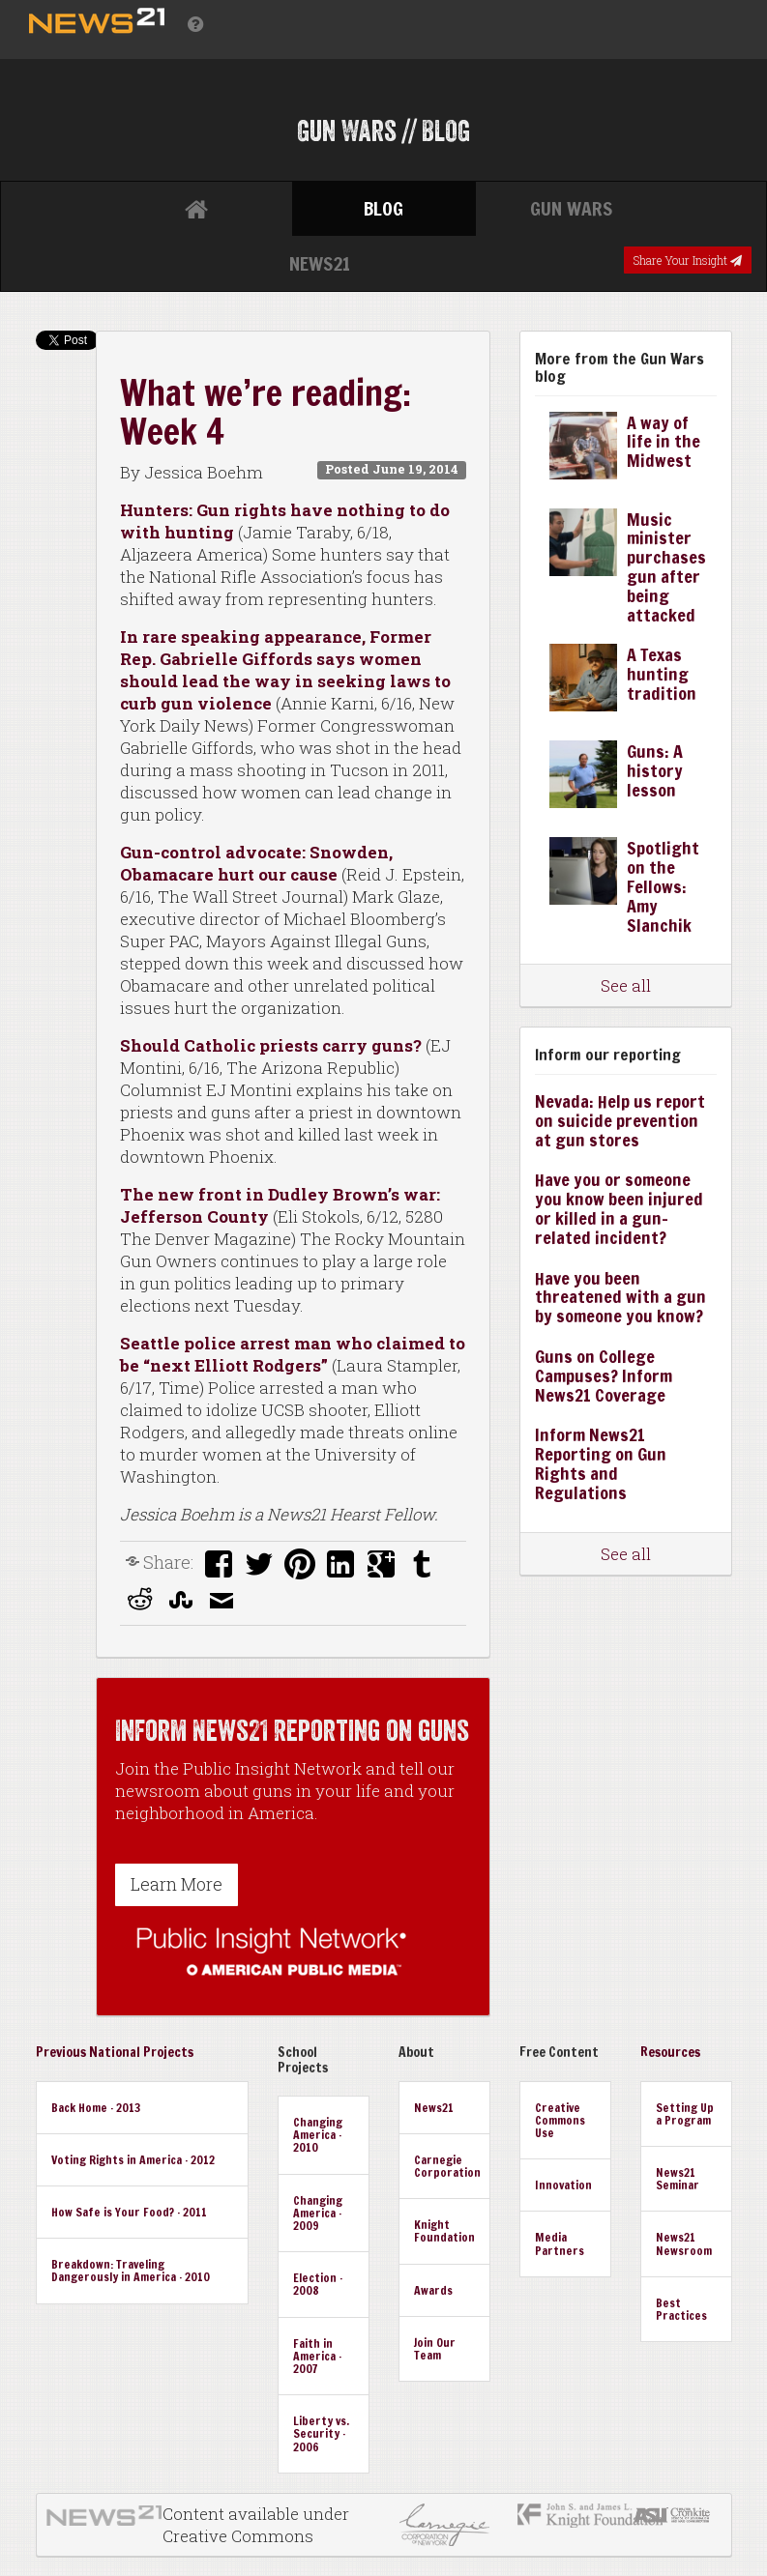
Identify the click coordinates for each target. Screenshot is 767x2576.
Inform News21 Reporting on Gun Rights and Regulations (600, 1463)
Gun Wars (571, 208)
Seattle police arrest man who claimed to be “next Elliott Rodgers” (292, 1354)
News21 (319, 263)
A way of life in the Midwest (663, 442)
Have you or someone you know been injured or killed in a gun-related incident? (619, 1208)
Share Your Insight (688, 260)
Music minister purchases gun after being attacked (666, 567)
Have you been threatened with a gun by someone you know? (620, 1297)
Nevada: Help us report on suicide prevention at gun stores (620, 1120)
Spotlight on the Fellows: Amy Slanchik (663, 886)
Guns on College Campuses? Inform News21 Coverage (603, 1375)
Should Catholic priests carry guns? (273, 1045)
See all (626, 985)
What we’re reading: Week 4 (265, 412)
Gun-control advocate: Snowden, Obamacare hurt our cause (256, 863)
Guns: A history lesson (655, 770)
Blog (383, 208)
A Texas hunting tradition (661, 674)
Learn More (176, 1884)
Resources (670, 2052)
